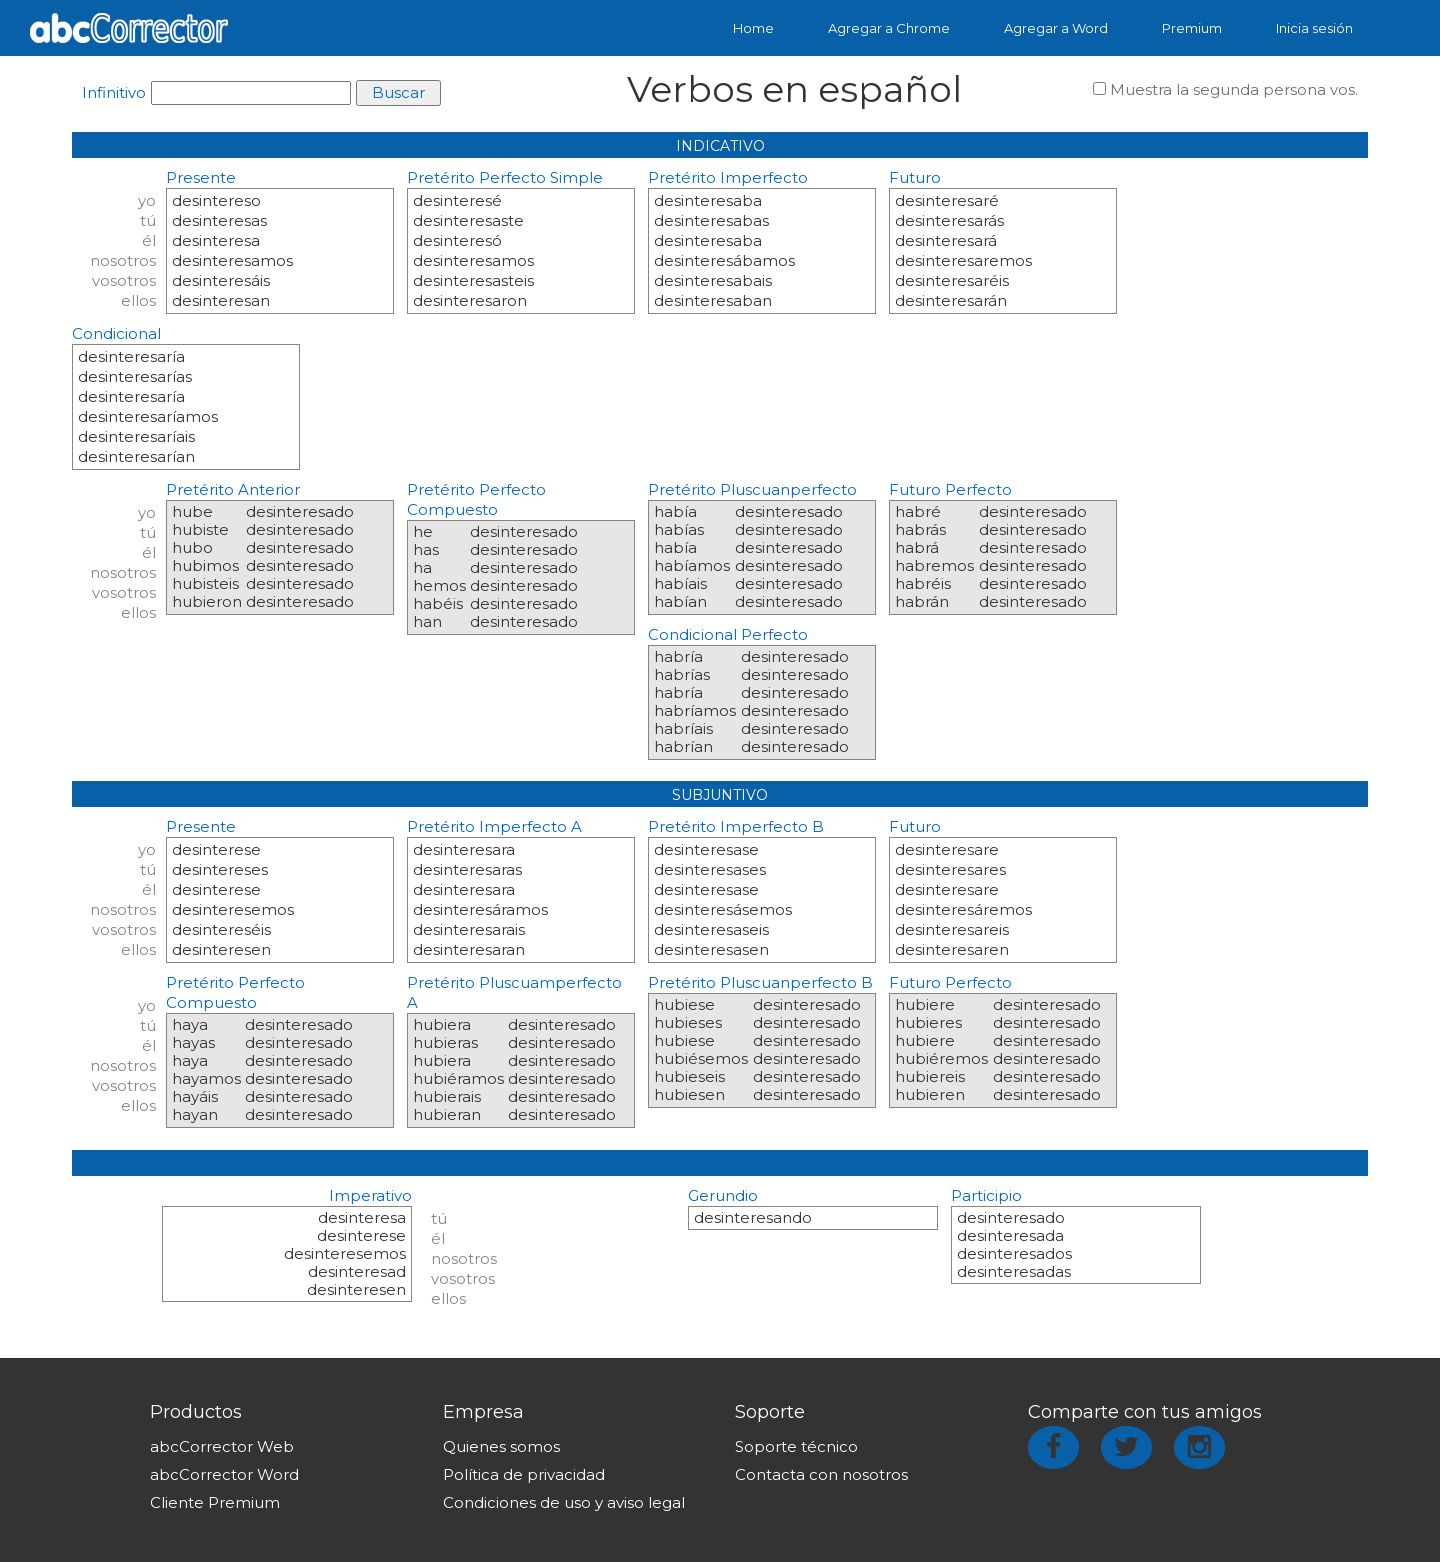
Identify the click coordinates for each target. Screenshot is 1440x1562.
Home (753, 28)
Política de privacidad (524, 1474)
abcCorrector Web (222, 1446)
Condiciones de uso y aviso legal (564, 1502)
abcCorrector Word (224, 1474)
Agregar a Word (1056, 28)
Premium (1192, 28)
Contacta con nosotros (821, 1474)
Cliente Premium (215, 1502)
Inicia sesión (1314, 28)
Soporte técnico (796, 1446)
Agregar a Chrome (889, 28)
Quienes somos (501, 1446)
